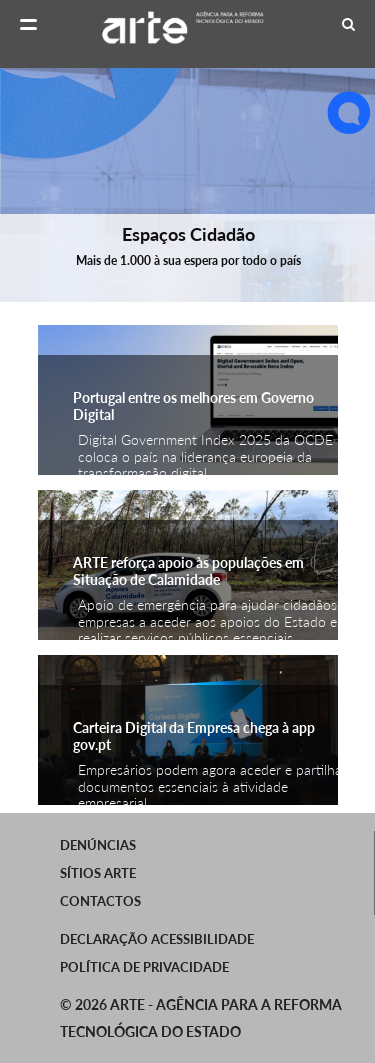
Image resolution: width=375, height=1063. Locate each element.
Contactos (100, 901)
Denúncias (98, 845)
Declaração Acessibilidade (157, 939)
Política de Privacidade (144, 967)
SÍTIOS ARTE (98, 873)
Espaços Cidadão (187, 234)
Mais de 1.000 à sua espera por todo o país (187, 260)
